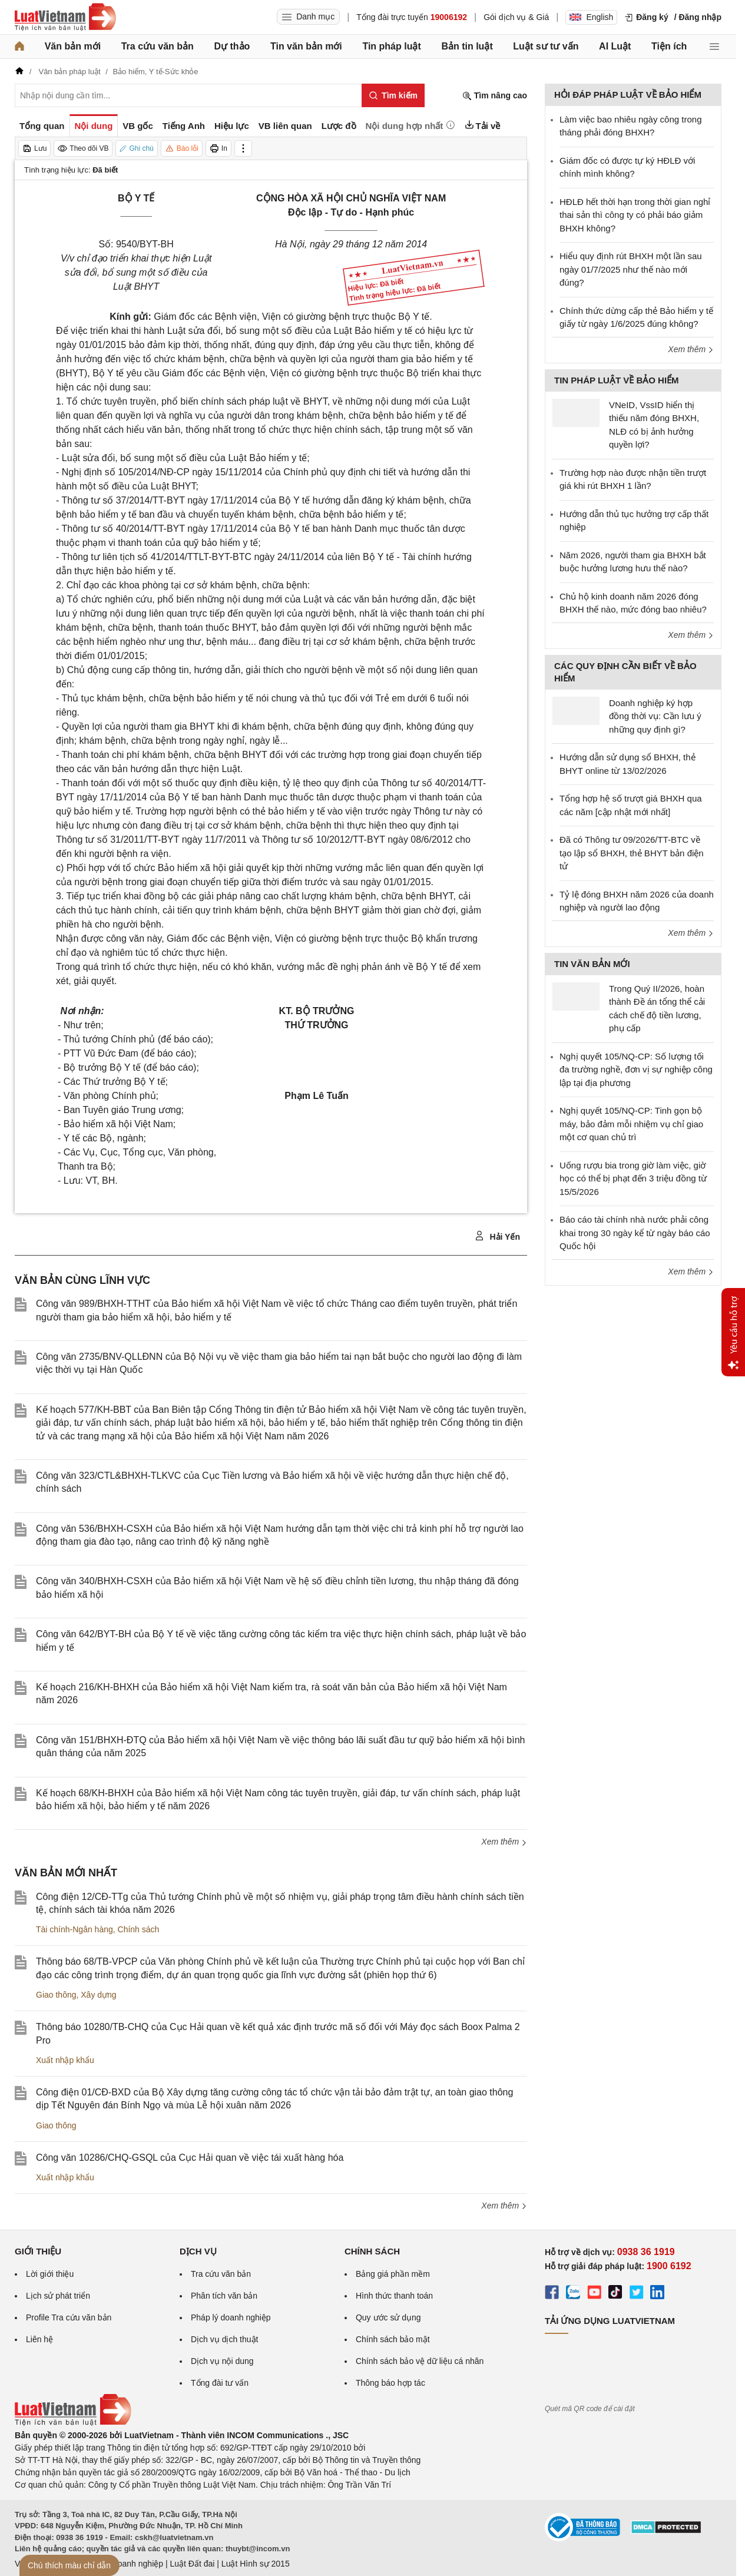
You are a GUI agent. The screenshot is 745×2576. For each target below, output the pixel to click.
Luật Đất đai (192, 2563)
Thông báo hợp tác (390, 2383)
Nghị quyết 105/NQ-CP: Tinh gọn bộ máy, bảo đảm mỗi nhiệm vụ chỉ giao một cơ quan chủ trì (631, 1123)
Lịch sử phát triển (58, 2295)
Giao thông (56, 1994)
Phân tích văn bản (224, 2295)
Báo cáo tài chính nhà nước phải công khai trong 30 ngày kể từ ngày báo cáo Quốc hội (634, 1232)
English (591, 17)
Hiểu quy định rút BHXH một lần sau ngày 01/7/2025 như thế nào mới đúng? (630, 269)
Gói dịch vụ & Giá (516, 17)
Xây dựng (98, 1994)
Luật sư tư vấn (545, 46)
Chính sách (139, 1929)
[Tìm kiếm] (393, 95)
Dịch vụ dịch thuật (225, 2339)
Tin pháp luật (391, 46)
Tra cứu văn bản (157, 46)
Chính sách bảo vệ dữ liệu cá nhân (420, 2361)
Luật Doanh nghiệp (128, 2563)
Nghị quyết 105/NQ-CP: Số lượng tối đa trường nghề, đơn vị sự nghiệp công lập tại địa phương (636, 1069)
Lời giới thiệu (50, 2274)
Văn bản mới (73, 46)
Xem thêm (504, 1841)
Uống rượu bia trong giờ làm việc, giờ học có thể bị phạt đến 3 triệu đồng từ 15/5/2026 (633, 1178)
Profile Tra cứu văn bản (68, 2317)
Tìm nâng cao (494, 96)
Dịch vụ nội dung (222, 2361)
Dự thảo (232, 46)
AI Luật (615, 46)
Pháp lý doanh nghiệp (231, 2317)
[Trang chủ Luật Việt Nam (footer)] (73, 2423)
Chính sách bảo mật (393, 2339)
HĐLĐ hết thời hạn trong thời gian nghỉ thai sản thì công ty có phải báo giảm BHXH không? (634, 215)
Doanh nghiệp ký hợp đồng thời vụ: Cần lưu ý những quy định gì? (655, 716)
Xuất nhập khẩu (65, 2060)
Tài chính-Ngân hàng (74, 1929)
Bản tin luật (466, 46)
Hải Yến (497, 1236)
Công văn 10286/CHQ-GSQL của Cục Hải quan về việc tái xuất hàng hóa (189, 2158)
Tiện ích (669, 46)
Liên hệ (39, 2339)
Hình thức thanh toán (394, 2295)
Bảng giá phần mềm (393, 2274)
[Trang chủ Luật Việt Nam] (65, 17)
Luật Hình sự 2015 (255, 2563)
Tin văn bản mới (306, 46)
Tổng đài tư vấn (220, 2383)
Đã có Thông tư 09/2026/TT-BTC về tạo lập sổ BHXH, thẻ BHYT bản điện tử (631, 853)
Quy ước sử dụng (388, 2317)
